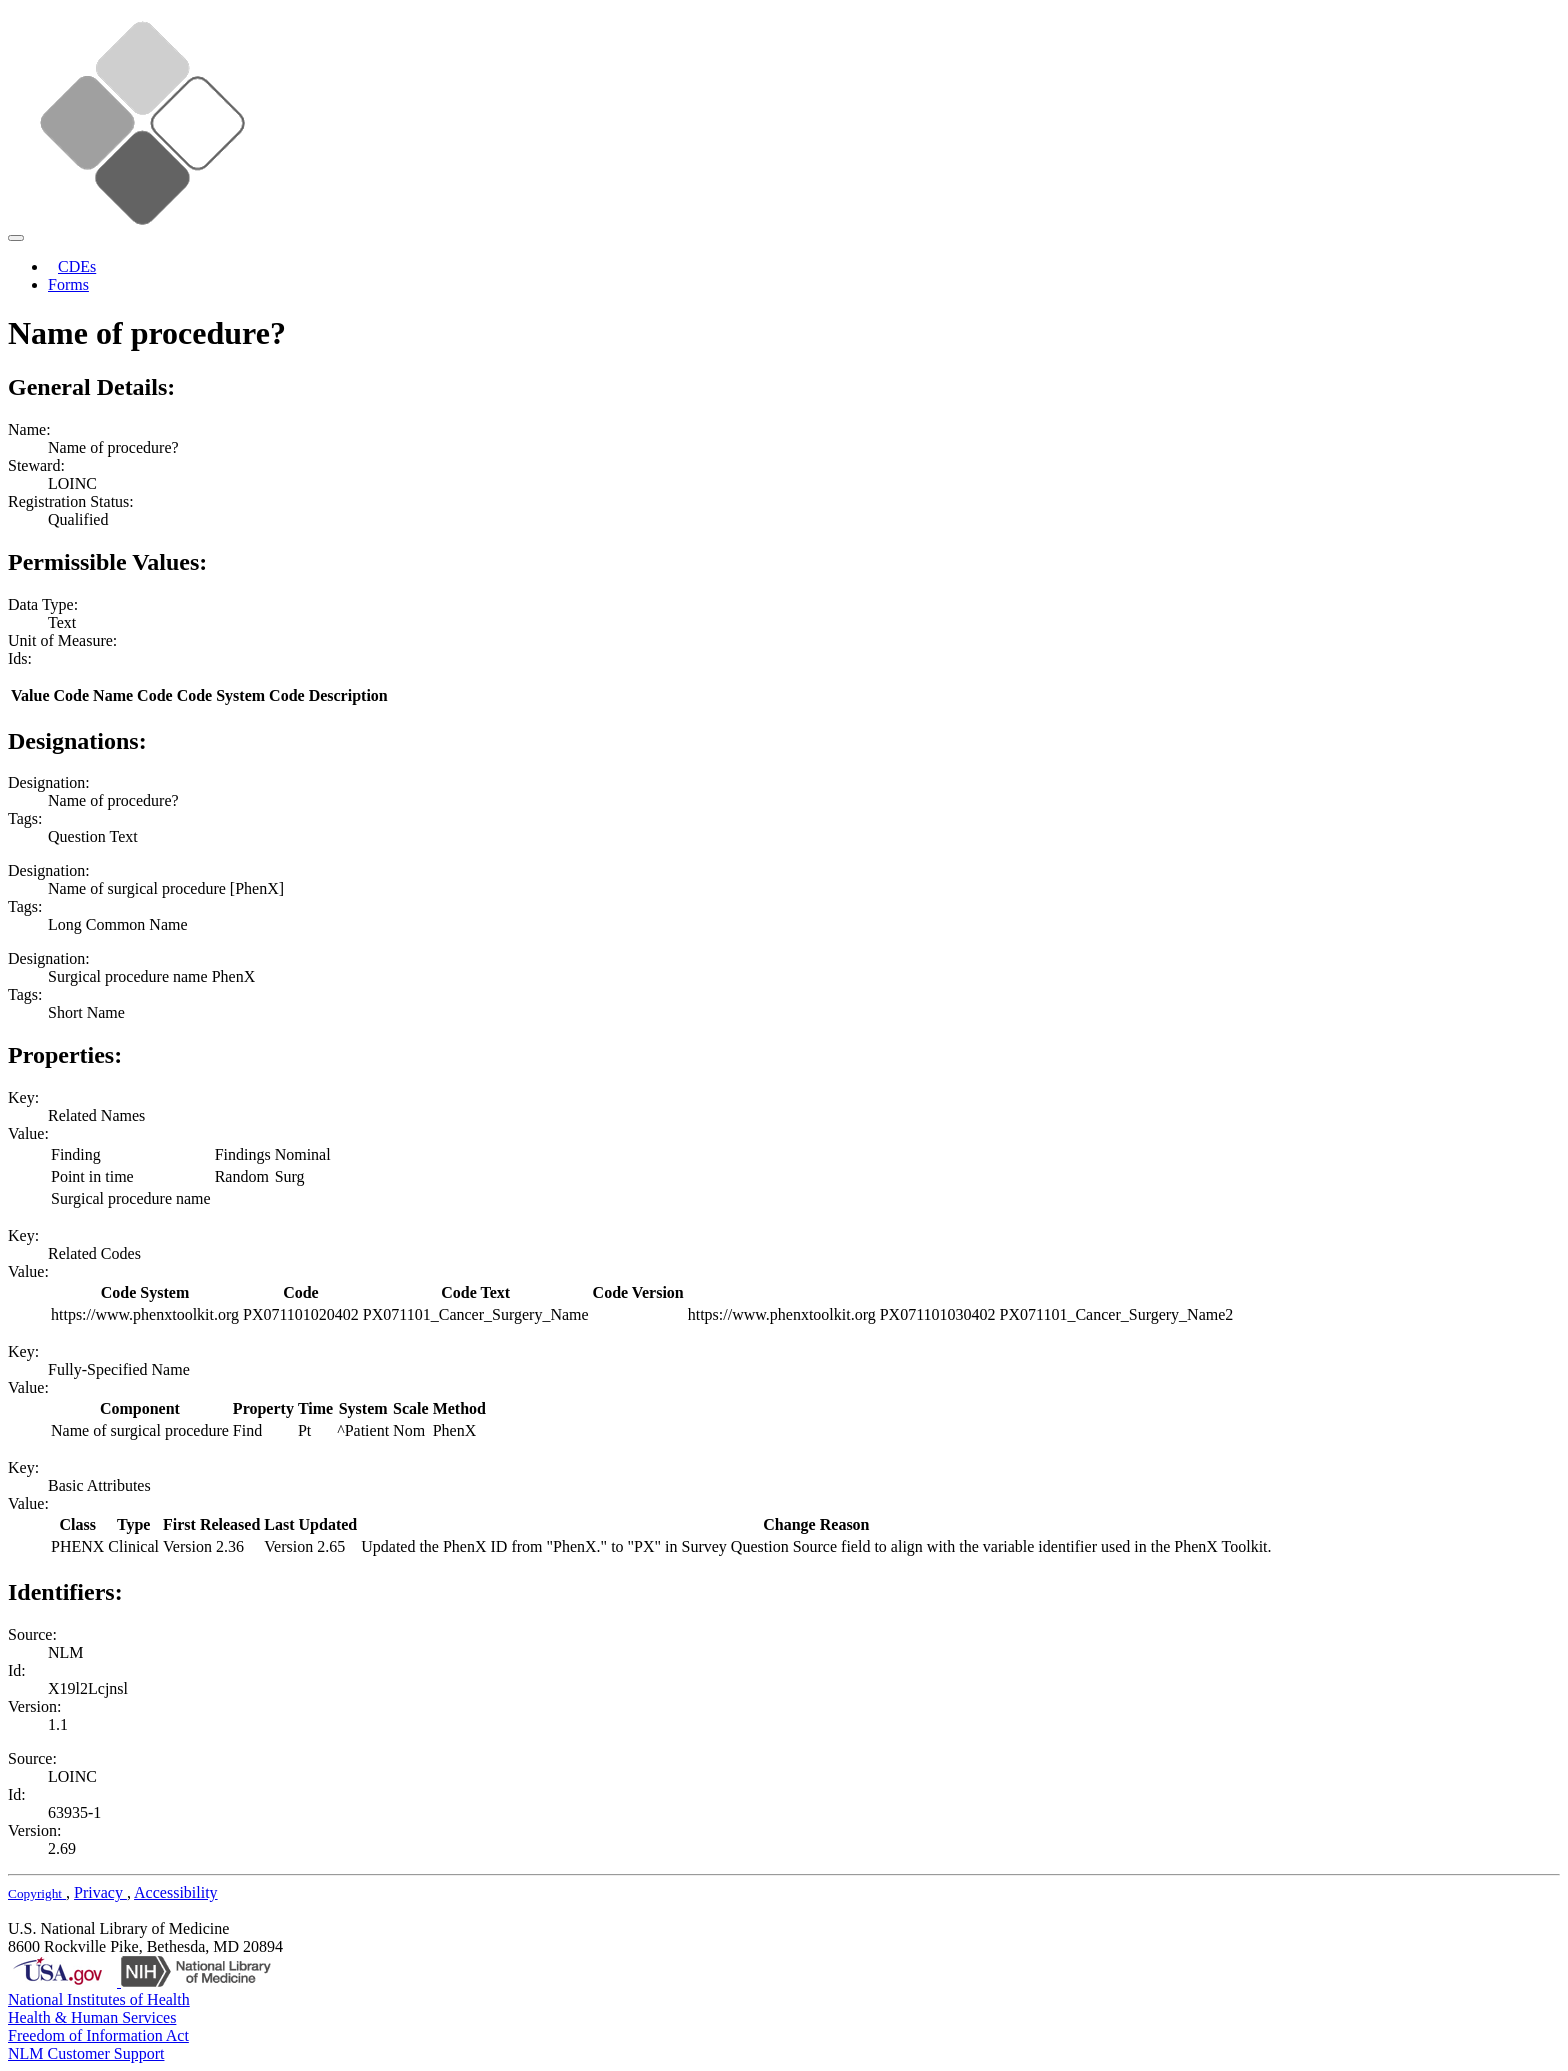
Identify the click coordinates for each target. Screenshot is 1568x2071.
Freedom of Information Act (98, 2035)
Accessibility (176, 1892)
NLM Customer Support (86, 2053)
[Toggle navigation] (16, 238)
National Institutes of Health (99, 1999)
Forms (68, 284)
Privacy (100, 1892)
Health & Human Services (92, 2017)
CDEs (77, 266)
